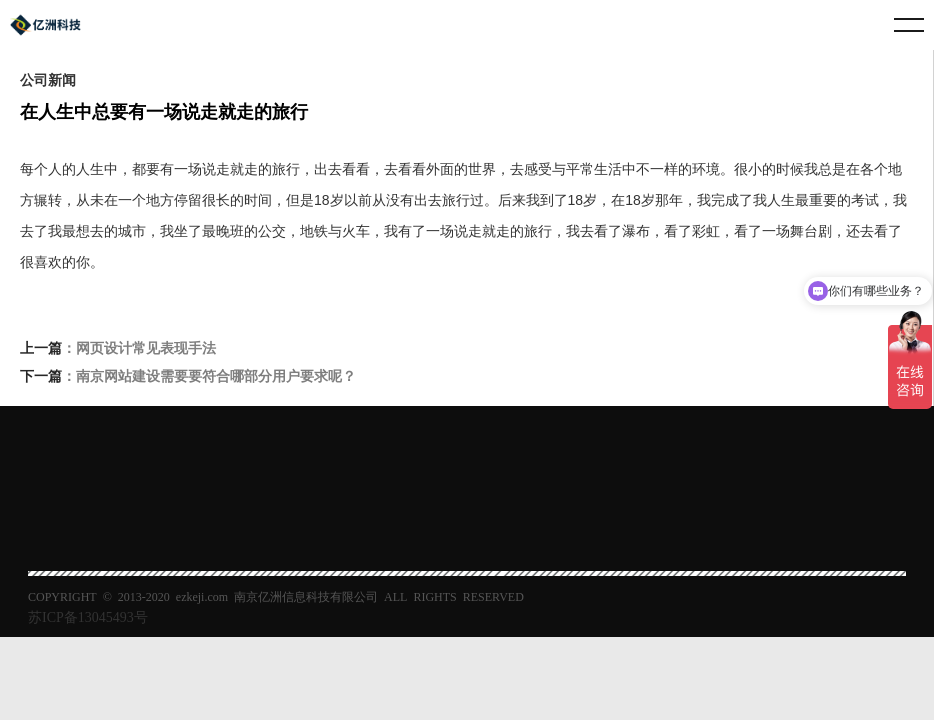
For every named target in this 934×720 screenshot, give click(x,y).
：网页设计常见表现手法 (118, 349)
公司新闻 (48, 79)
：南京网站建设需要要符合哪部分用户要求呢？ (188, 377)
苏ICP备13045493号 (88, 616)
